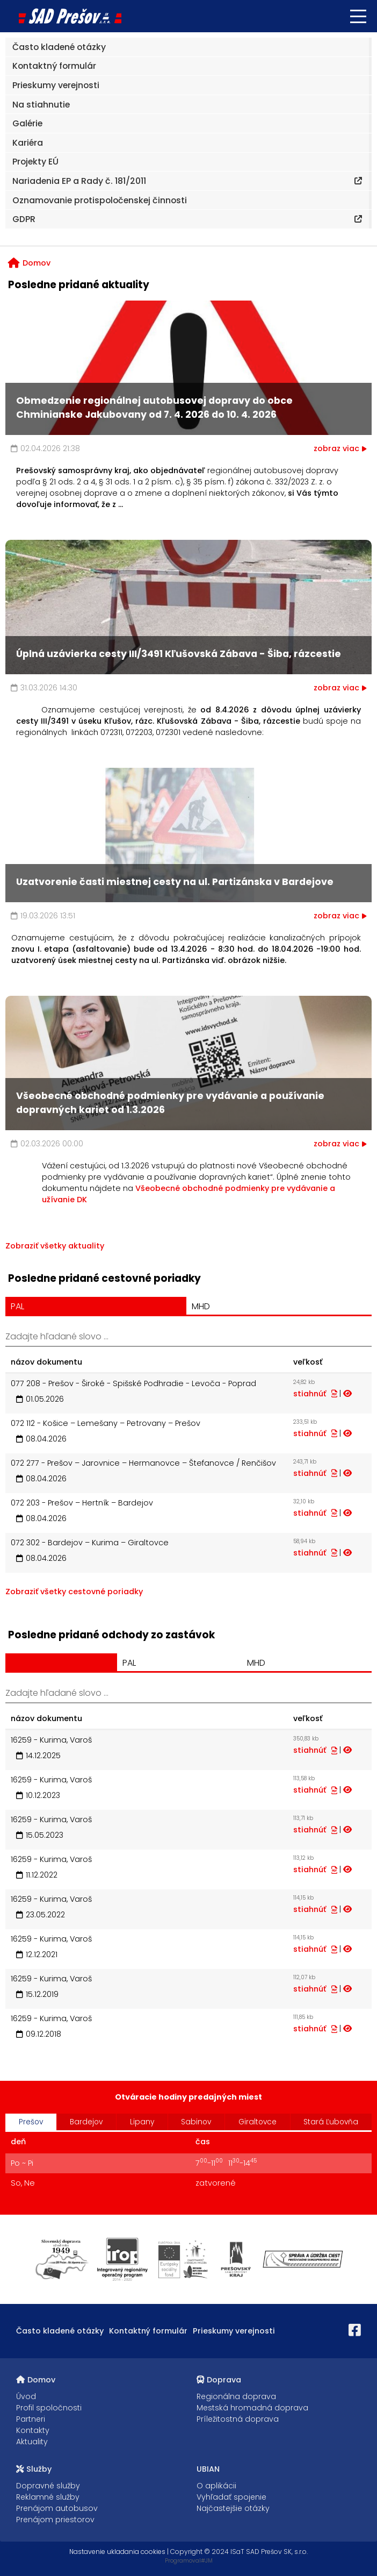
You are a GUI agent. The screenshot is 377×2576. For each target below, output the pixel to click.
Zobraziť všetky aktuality (54, 1245)
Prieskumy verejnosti (234, 2330)
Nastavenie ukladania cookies (117, 2551)
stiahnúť (315, 1393)
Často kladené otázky (60, 2330)
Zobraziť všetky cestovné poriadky (74, 1591)
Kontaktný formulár (148, 2330)
